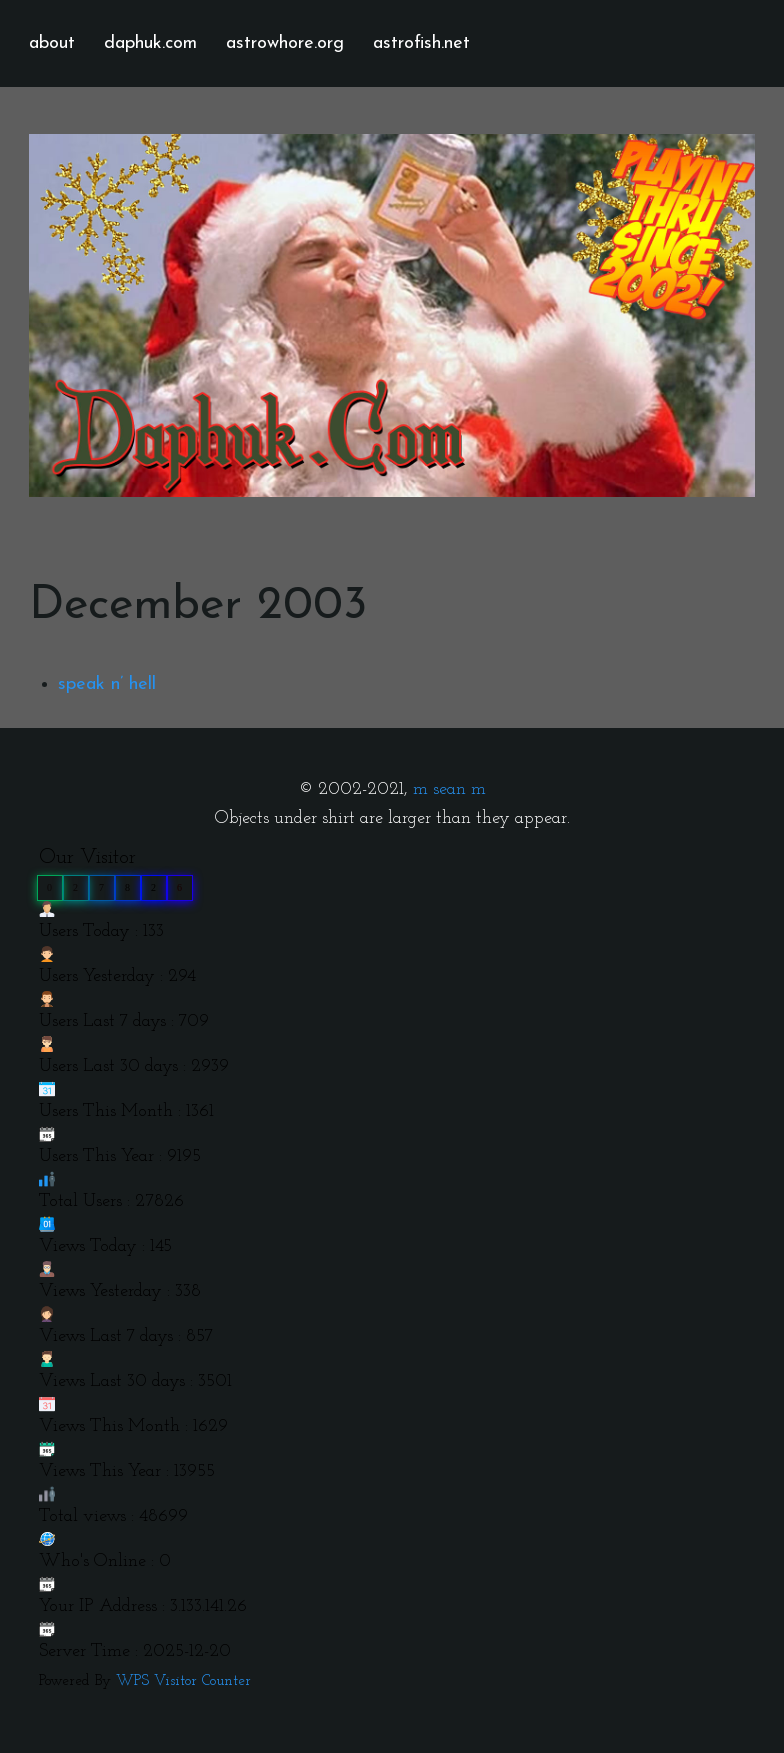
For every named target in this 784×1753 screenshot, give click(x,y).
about (52, 43)
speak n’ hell (107, 684)
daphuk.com (150, 43)
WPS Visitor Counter (183, 1681)
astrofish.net (421, 43)
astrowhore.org (285, 43)
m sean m (449, 789)
